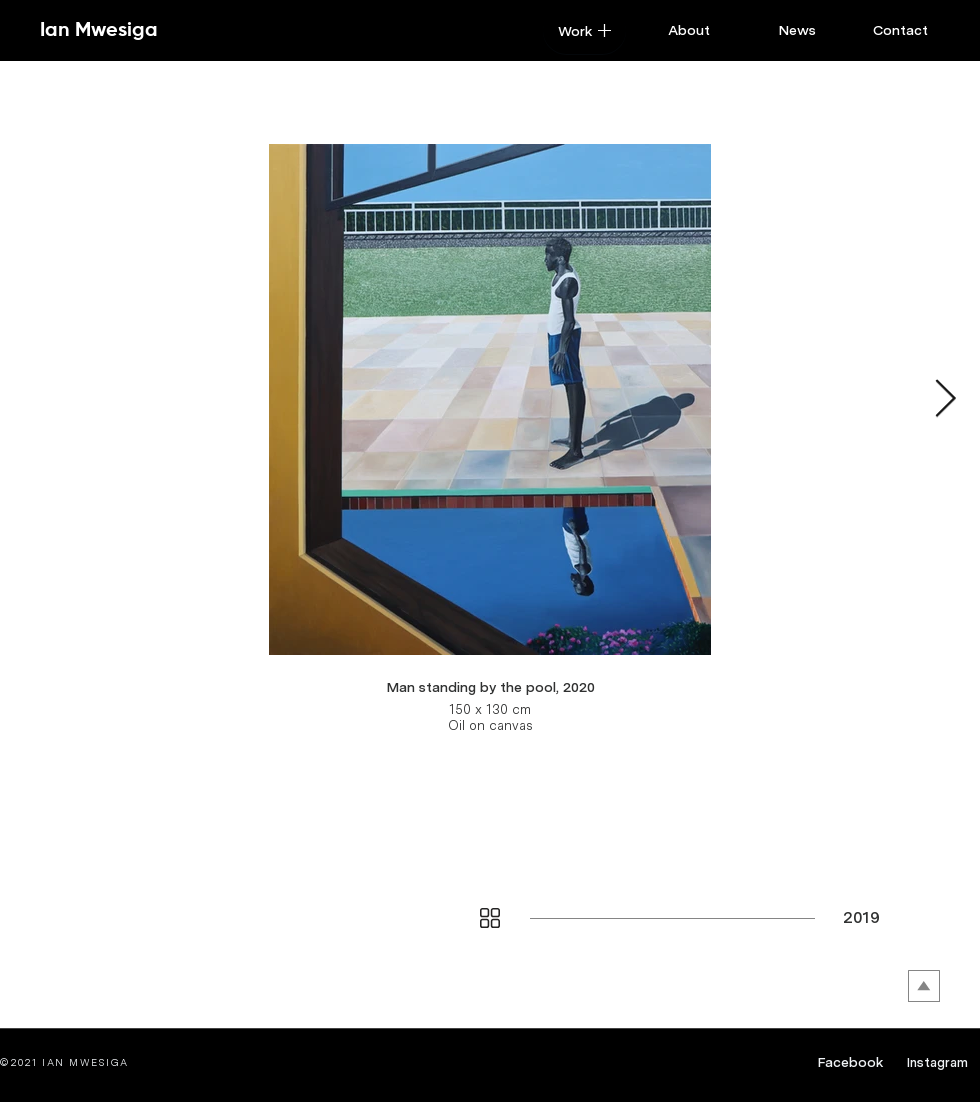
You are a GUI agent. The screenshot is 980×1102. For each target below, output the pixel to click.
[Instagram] (937, 1063)
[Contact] (900, 30)
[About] (688, 30)
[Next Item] (945, 399)
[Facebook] (850, 1063)
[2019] (861, 918)
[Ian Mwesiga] (99, 30)
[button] (584, 30)
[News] (796, 30)
